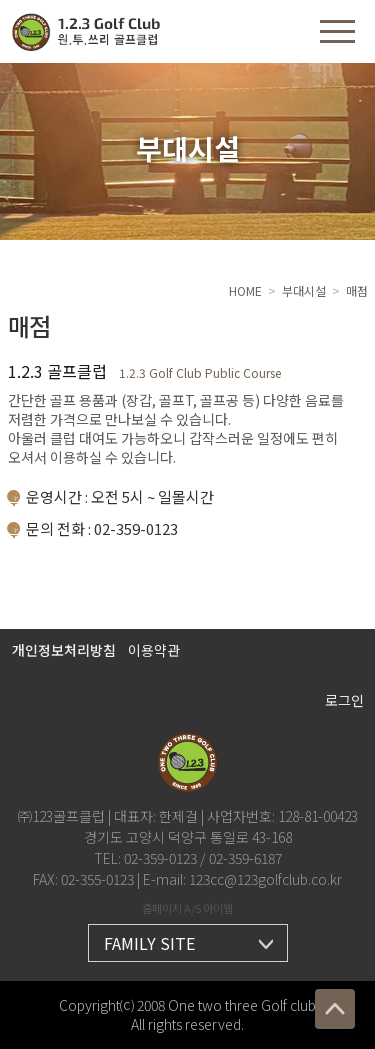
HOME (245, 290)
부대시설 (304, 290)
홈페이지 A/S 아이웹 (187, 908)
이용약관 (154, 650)
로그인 (344, 700)
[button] (337, 31)
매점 (357, 290)
